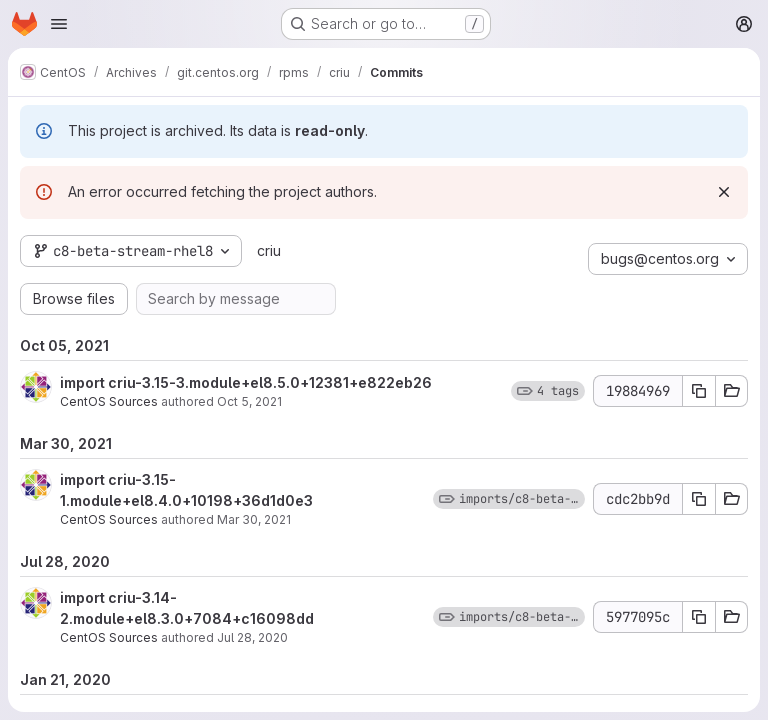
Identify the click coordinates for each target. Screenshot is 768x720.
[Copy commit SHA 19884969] (699, 391)
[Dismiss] (724, 192)
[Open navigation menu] (59, 24)
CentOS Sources (109, 401)
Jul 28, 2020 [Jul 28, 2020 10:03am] (252, 637)
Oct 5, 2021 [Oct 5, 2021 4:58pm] (249, 401)
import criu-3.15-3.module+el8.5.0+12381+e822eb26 (246, 382)
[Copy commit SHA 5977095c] (699, 617)
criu (269, 250)
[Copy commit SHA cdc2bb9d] (699, 499)
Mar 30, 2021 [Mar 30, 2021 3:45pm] (254, 519)
